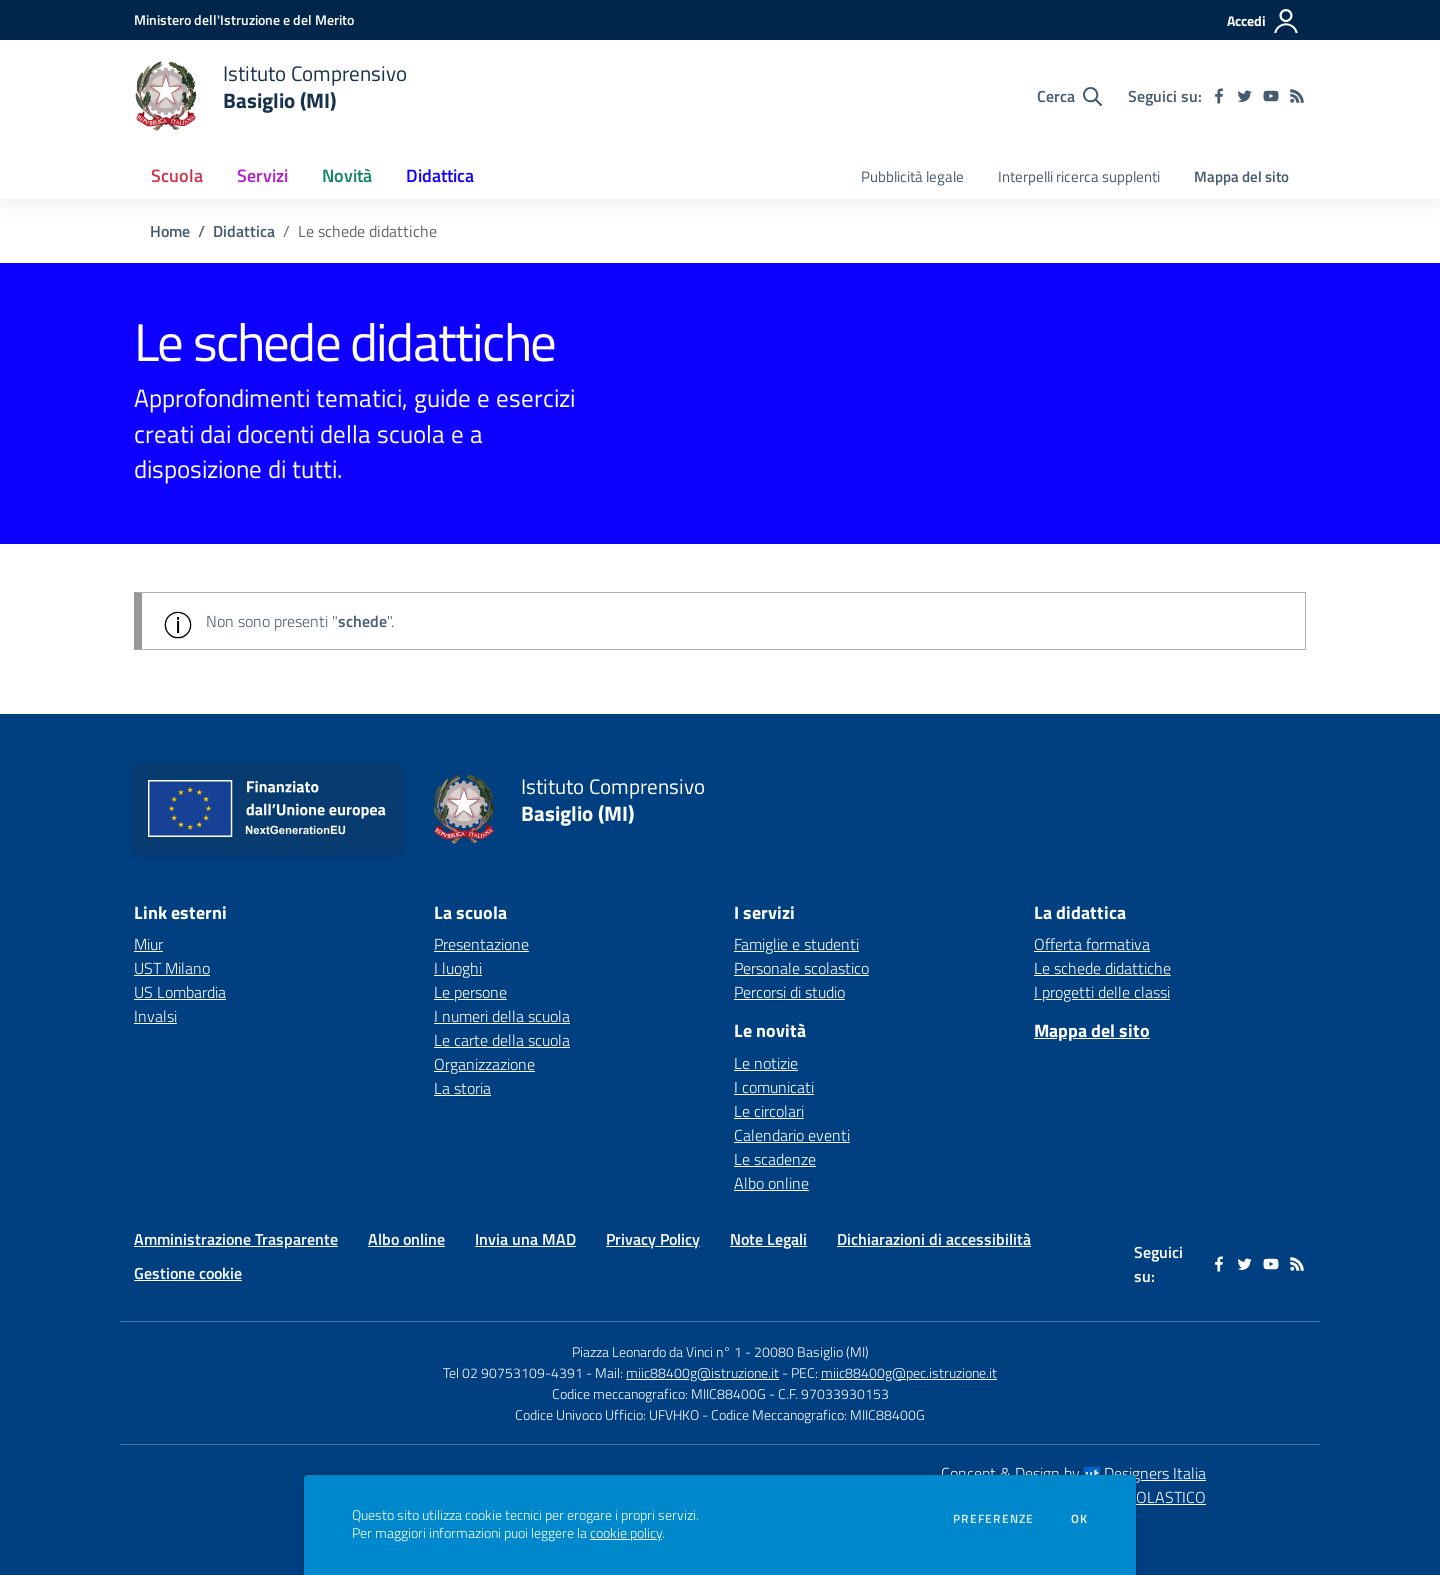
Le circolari (769, 1111)
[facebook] (1219, 96)
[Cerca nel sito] (1069, 96)
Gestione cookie (188, 1273)
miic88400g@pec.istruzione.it (909, 1372)
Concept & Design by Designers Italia (1073, 1473)
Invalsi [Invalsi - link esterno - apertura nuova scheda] (155, 1016)
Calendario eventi (792, 1135)
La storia (462, 1088)
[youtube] (1271, 96)
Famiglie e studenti (796, 944)
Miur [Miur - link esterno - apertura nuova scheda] (148, 944)
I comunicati (774, 1087)
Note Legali (768, 1239)
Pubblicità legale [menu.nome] (912, 176)
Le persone (470, 992)
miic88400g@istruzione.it (702, 1372)
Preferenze (993, 1519)
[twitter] (1245, 96)
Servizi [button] (262, 175)
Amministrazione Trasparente (236, 1239)
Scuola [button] (177, 175)
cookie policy (626, 1533)
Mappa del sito (1241, 176)
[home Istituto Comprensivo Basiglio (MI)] (270, 96)
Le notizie (766, 1063)
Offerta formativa (1092, 944)
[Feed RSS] (1297, 96)
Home (170, 231)
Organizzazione (484, 1064)
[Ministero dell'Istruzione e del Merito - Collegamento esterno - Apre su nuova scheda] (244, 19)
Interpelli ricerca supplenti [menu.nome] (1079, 176)
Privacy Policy (653, 1239)
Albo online (771, 1183)
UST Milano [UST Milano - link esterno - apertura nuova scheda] (172, 968)
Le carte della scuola (502, 1040)
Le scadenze (775, 1159)
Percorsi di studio (789, 992)
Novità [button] (347, 175)
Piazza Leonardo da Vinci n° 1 (657, 1351)
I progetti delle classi (1102, 992)
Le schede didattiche (1102, 968)
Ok (1080, 1519)
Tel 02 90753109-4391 (513, 1372)
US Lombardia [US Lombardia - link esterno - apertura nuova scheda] (180, 992)
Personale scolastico (801, 968)
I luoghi (458, 968)
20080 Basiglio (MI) (811, 1351)
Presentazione (481, 944)
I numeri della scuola (502, 1016)
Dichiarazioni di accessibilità (934, 1239)
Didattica (244, 231)
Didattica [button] (440, 175)
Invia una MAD (525, 1239)
